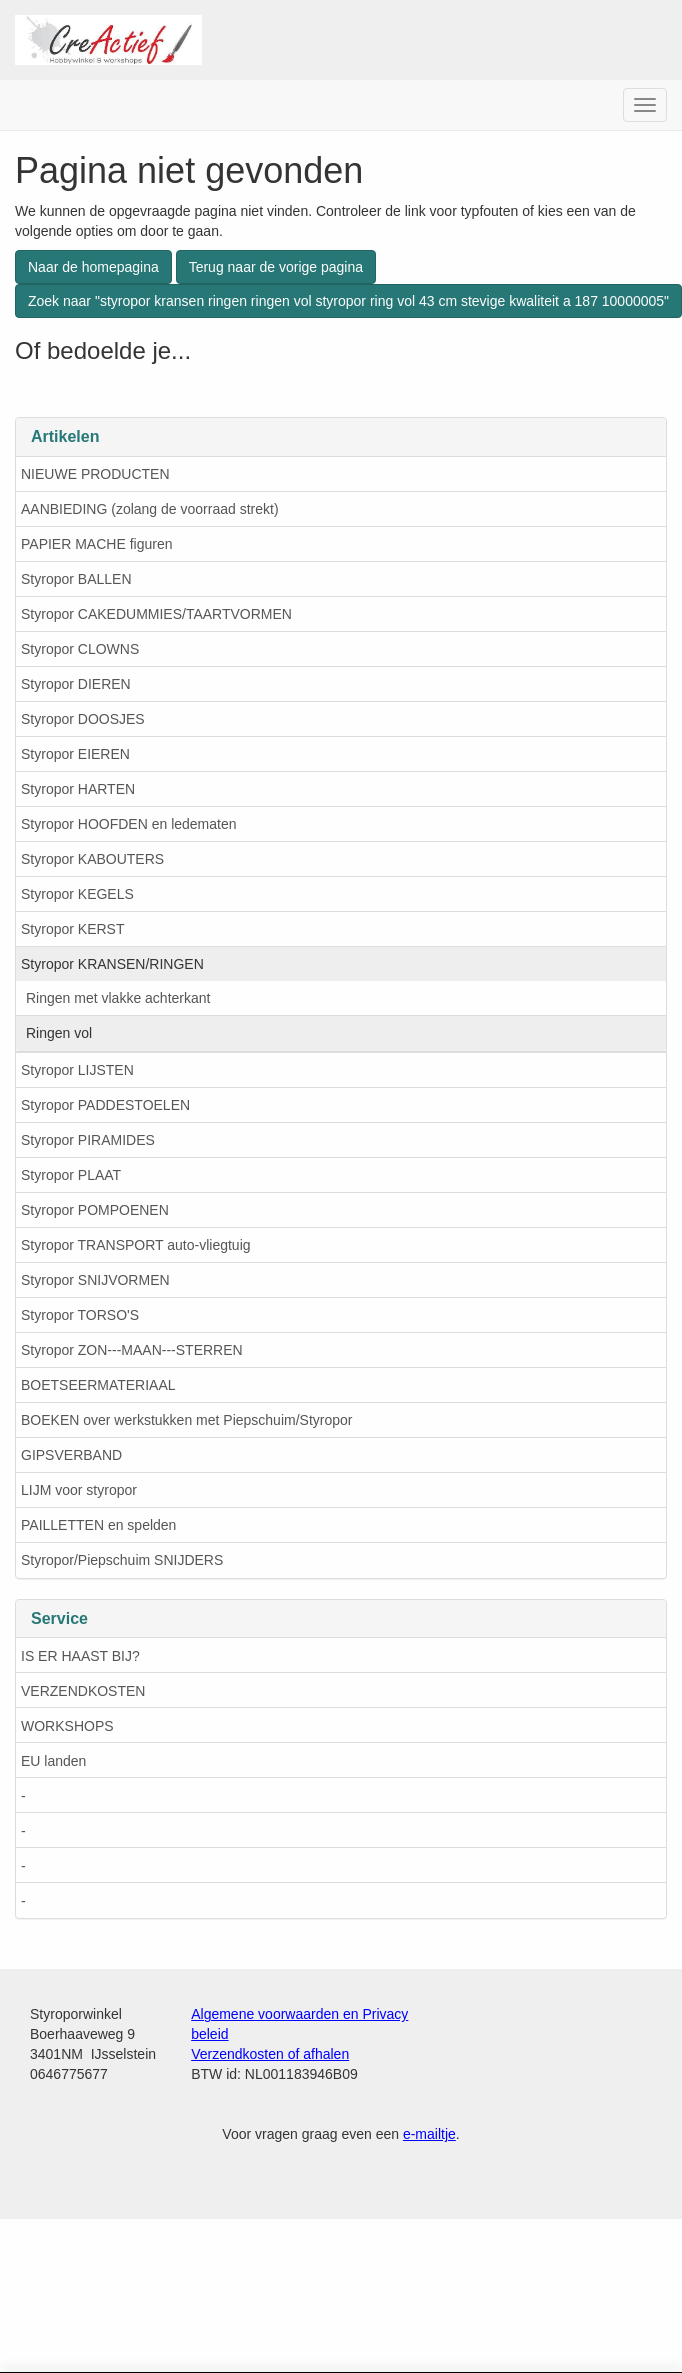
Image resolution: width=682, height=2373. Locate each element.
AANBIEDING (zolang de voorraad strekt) (150, 509)
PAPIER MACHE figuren (96, 544)
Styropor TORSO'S (80, 1315)
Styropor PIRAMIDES (88, 1140)
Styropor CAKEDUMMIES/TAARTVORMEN (156, 614)
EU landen (53, 1761)
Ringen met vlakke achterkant (118, 998)
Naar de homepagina (93, 267)
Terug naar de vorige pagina (276, 267)
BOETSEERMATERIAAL (98, 1385)
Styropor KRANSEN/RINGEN (112, 964)
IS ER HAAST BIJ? (80, 1656)
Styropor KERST (72, 929)
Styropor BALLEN (76, 579)
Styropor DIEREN (76, 684)
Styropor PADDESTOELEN (105, 1105)
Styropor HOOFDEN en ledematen (129, 824)
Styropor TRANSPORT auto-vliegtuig (136, 1245)
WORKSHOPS (67, 1726)
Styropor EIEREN (75, 754)
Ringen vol (59, 1033)
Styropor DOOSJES (83, 719)
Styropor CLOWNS (80, 649)
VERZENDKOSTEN (83, 1691)
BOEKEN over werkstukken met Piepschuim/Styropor (186, 1420)
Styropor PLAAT (71, 1175)
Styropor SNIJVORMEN (95, 1280)
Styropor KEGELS (77, 894)
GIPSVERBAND (71, 1455)
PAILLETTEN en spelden (98, 1525)
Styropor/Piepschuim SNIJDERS (122, 1560)
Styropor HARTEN (78, 789)
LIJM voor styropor (79, 1490)
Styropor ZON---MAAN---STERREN (132, 1350)
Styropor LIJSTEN (77, 1070)
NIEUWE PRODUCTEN (95, 474)
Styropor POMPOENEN (95, 1210)
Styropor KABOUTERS (92, 859)
